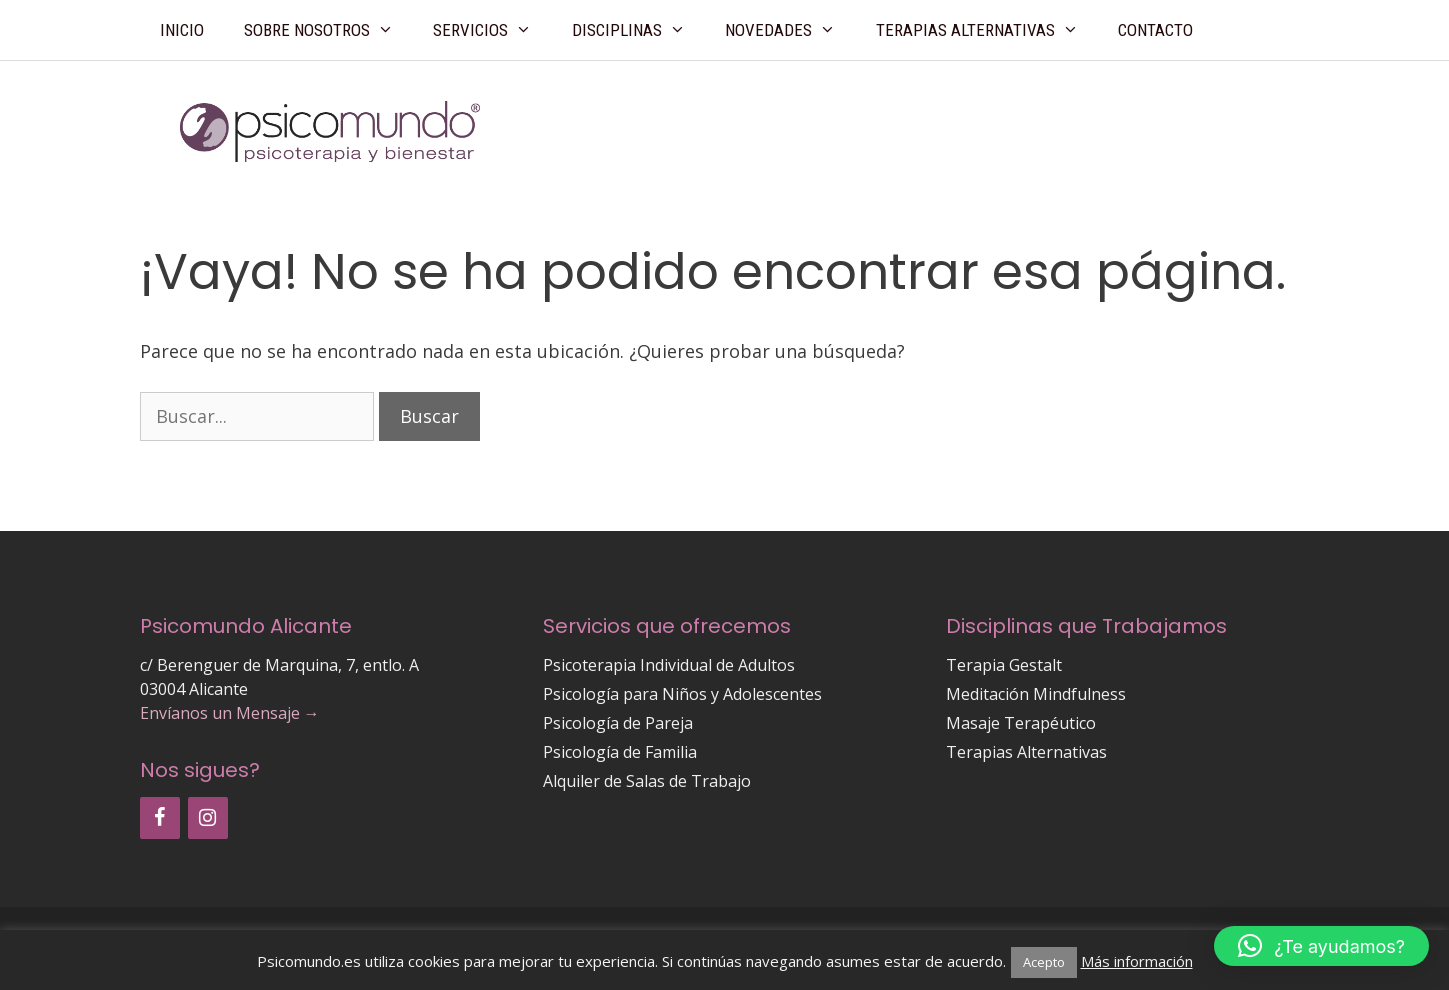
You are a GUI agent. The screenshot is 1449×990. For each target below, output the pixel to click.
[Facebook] (160, 818)
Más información (1137, 961)
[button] (1321, 946)
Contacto (1155, 30)
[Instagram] (208, 818)
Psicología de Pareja (618, 723)
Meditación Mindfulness (1036, 694)
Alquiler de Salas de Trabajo (647, 781)
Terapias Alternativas (987, 30)
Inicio (182, 30)
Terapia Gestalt (1004, 665)
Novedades (790, 30)
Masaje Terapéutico (1021, 723)
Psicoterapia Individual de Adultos (669, 665)
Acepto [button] (1044, 962)
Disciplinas (639, 30)
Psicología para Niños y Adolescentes (682, 694)
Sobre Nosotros (329, 30)
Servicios (492, 30)
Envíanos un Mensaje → (230, 713)
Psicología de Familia (620, 752)
